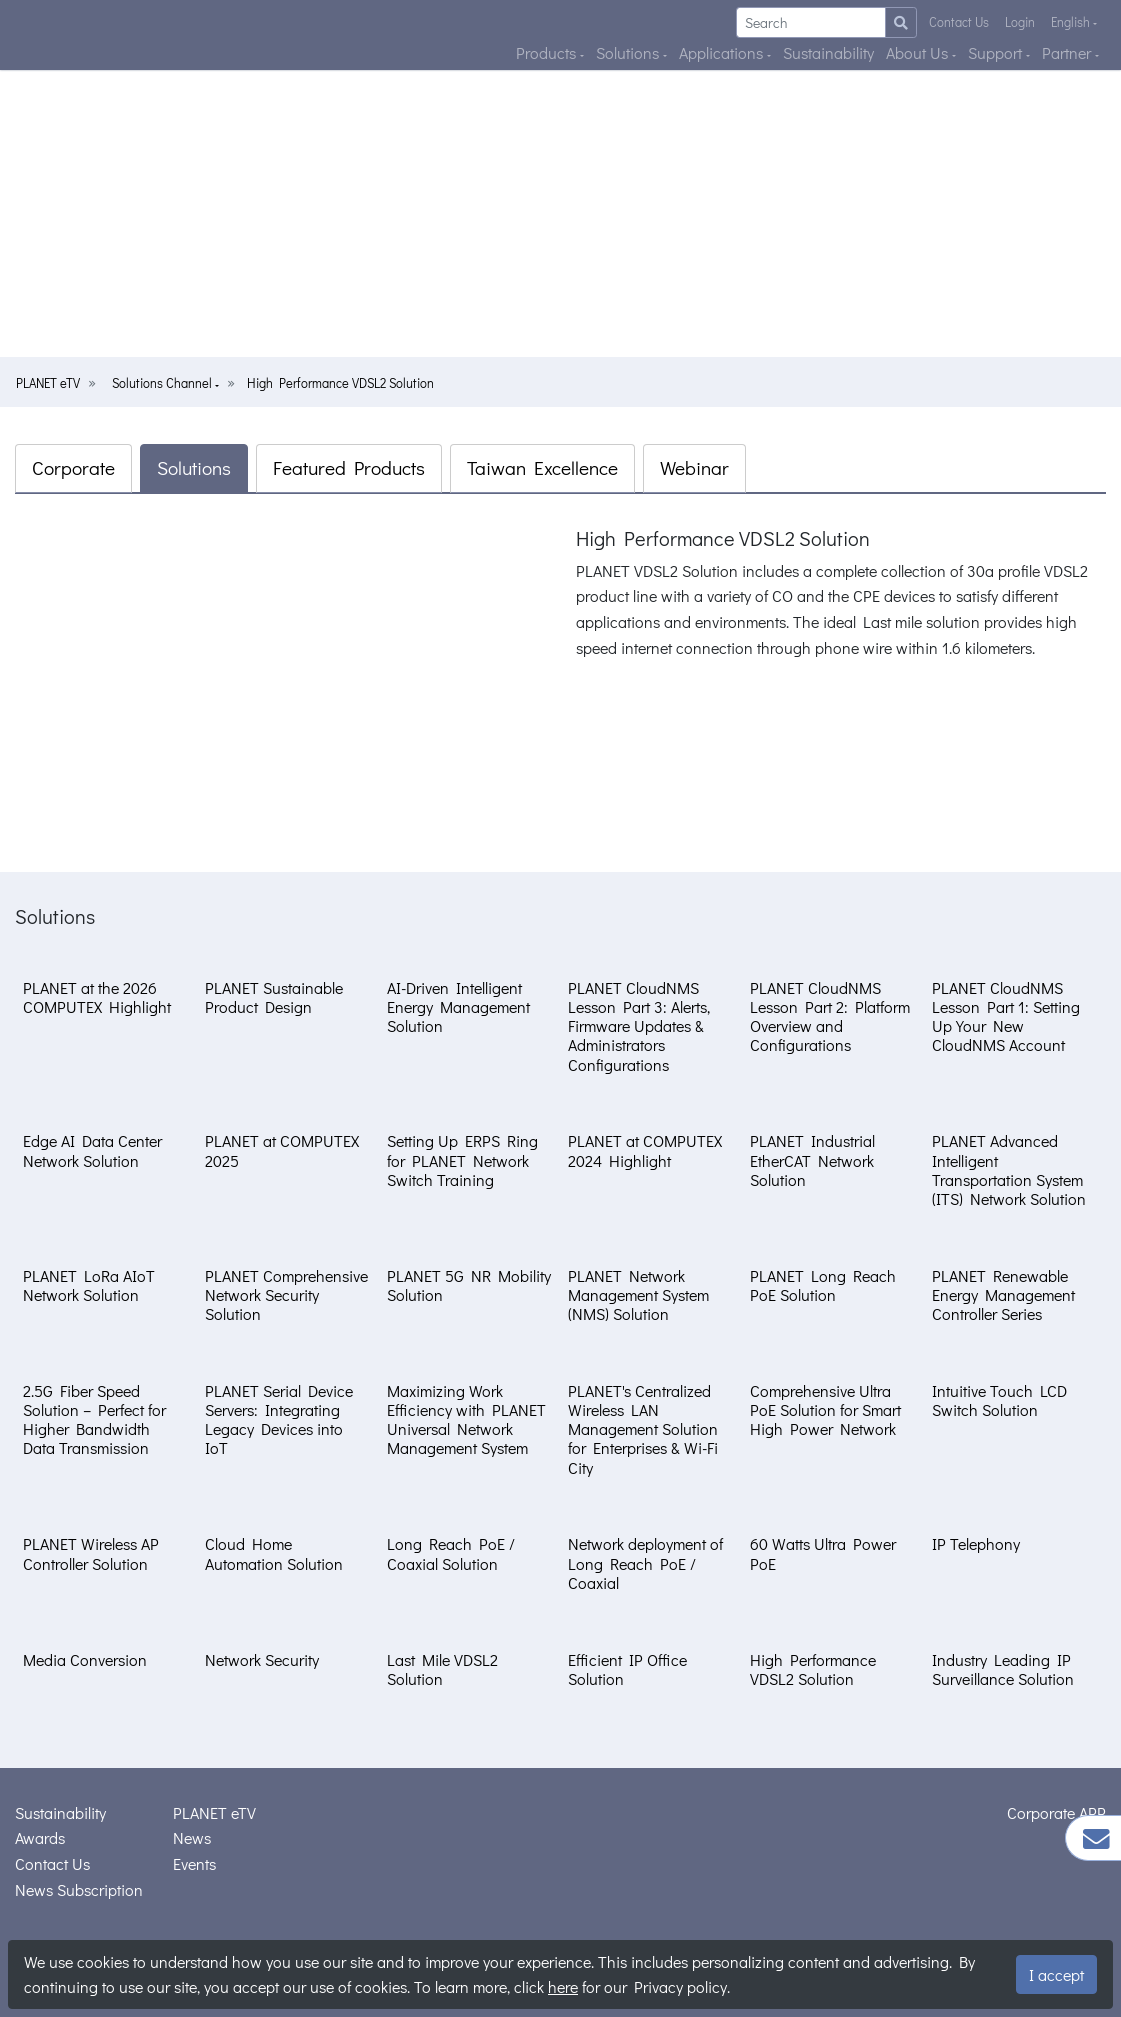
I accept (1056, 1974)
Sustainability (828, 52)
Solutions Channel (163, 383)
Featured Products (349, 467)
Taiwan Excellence (542, 467)
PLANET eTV (48, 383)
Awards (40, 1837)
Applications (723, 52)
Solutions (629, 52)
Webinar (694, 467)
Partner (1068, 52)
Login (1020, 22)
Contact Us (959, 22)
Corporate (73, 467)
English (1072, 22)
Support (997, 52)
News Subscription (79, 1889)
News (192, 1837)
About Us (919, 52)
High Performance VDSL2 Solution (340, 383)
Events (194, 1863)
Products (548, 52)
